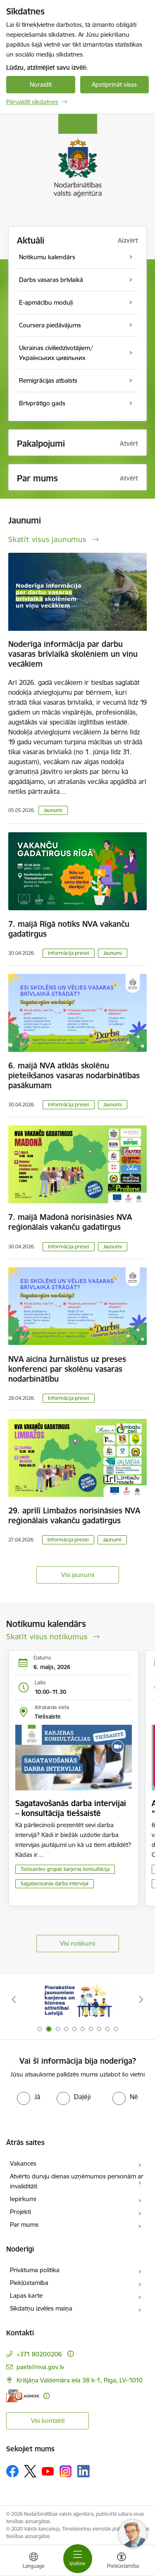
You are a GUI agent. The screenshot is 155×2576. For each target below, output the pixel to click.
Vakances (23, 2163)
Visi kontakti (47, 2420)
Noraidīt (41, 84)
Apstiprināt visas (114, 84)
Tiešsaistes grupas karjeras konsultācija (65, 1869)
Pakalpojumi (41, 443)
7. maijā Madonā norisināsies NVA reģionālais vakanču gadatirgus (70, 1222)
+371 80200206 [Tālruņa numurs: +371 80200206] (39, 2354)
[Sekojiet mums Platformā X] (30, 2471)
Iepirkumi (23, 2199)
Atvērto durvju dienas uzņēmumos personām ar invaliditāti (76, 2181)
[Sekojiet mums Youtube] (48, 2471)
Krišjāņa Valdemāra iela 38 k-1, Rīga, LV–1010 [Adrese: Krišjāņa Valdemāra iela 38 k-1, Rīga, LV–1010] (80, 2380)
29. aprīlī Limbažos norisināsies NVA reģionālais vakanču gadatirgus (74, 1515)
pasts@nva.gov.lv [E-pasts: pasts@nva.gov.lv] (40, 2367)
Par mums (24, 2224)
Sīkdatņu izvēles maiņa (41, 2308)
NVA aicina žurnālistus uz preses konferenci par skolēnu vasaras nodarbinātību (67, 1369)
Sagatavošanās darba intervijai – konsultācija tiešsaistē (70, 1808)
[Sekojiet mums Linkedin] (83, 2471)
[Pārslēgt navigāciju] (77, 2558)
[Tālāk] (141, 1999)
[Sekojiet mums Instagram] (66, 2471)
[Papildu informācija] (70, 2354)
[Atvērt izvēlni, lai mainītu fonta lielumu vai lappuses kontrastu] (121, 2561)
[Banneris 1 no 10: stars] (78, 1999)
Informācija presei (68, 953)
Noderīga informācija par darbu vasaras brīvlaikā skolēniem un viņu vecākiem (73, 654)
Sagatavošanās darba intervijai (54, 1883)
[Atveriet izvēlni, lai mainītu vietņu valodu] (33, 2561)
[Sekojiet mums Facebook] (12, 2471)
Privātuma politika (35, 2270)
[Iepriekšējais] (14, 1999)
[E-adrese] (22, 2396)
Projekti (20, 2212)
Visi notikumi (77, 1943)
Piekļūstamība (29, 2283)
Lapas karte (26, 2295)
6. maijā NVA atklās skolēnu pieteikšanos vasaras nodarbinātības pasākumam (74, 1075)
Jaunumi (53, 810)
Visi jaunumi (77, 1575)
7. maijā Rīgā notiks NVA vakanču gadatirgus (68, 929)
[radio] (28, 2097)
